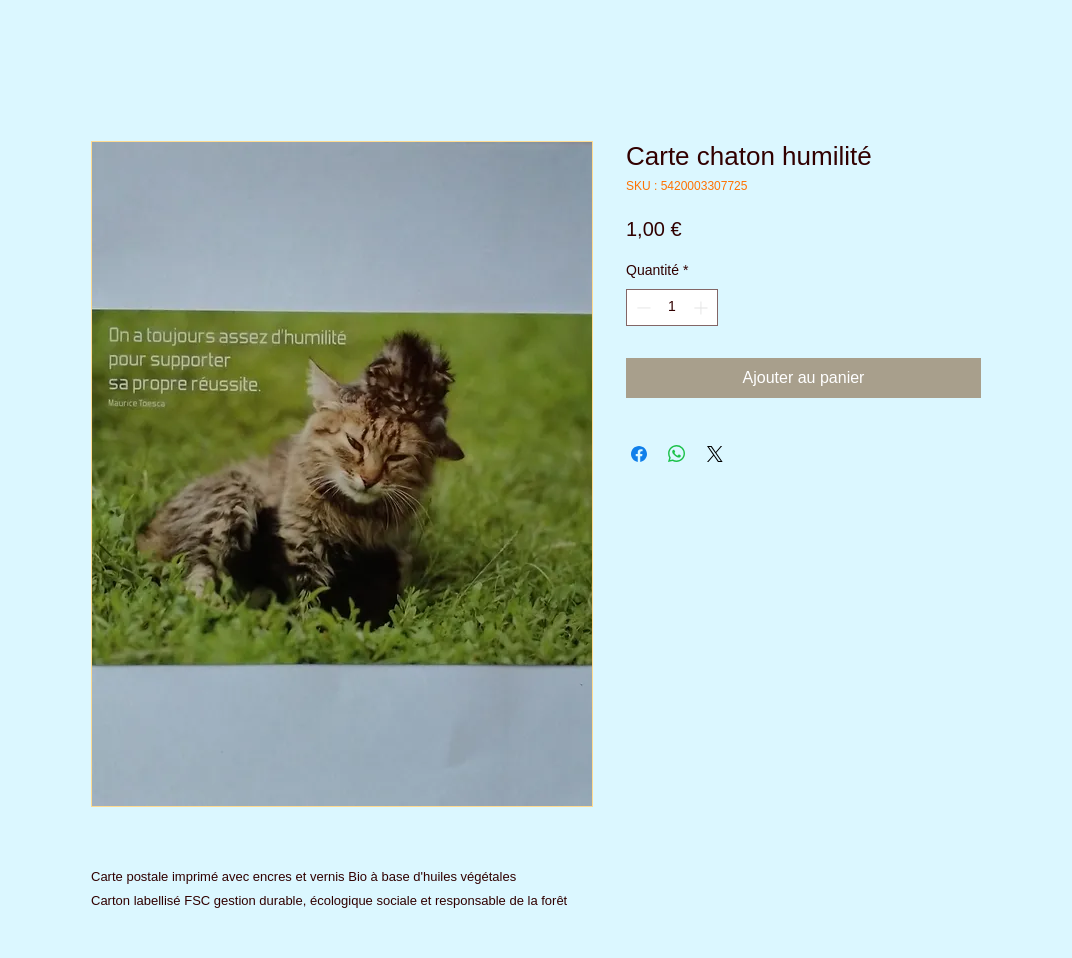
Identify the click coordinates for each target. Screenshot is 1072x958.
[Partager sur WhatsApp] (677, 454)
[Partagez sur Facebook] (639, 454)
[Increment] (702, 307)
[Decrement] (641, 307)
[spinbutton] (672, 307)
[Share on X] (715, 454)
